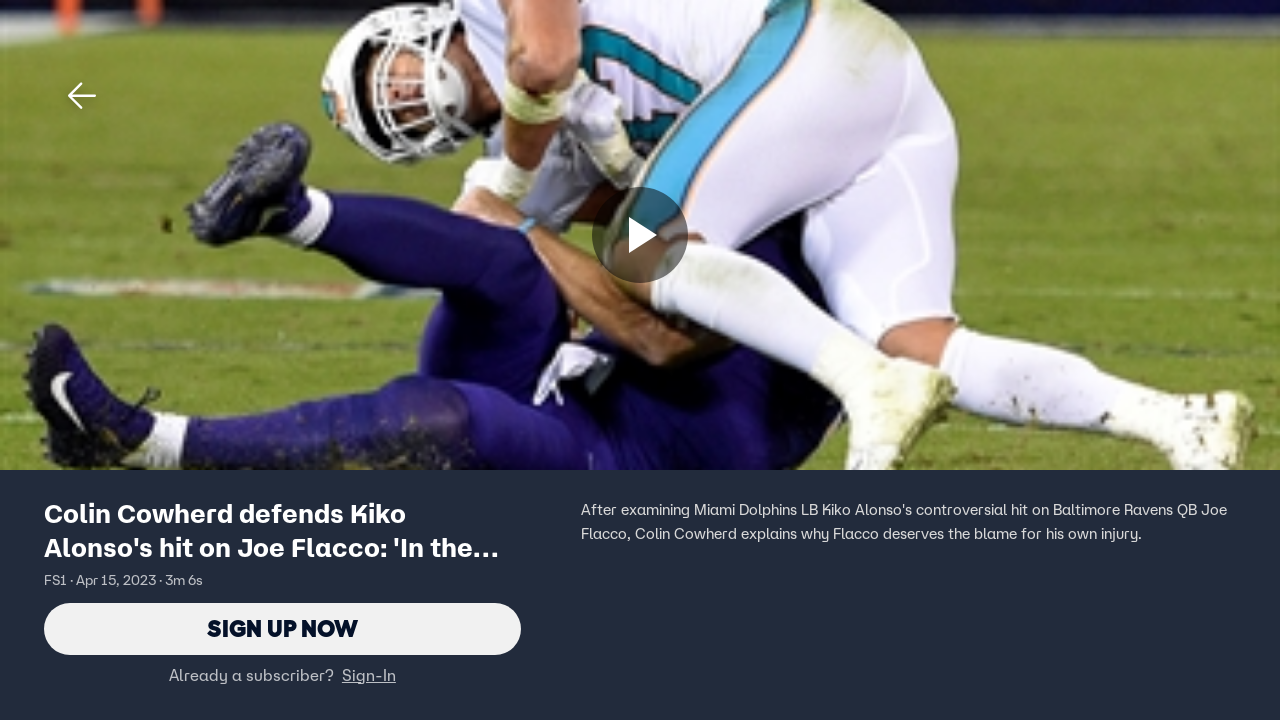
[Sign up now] (640, 235)
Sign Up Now (282, 628)
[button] (82, 96)
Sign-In (369, 675)
